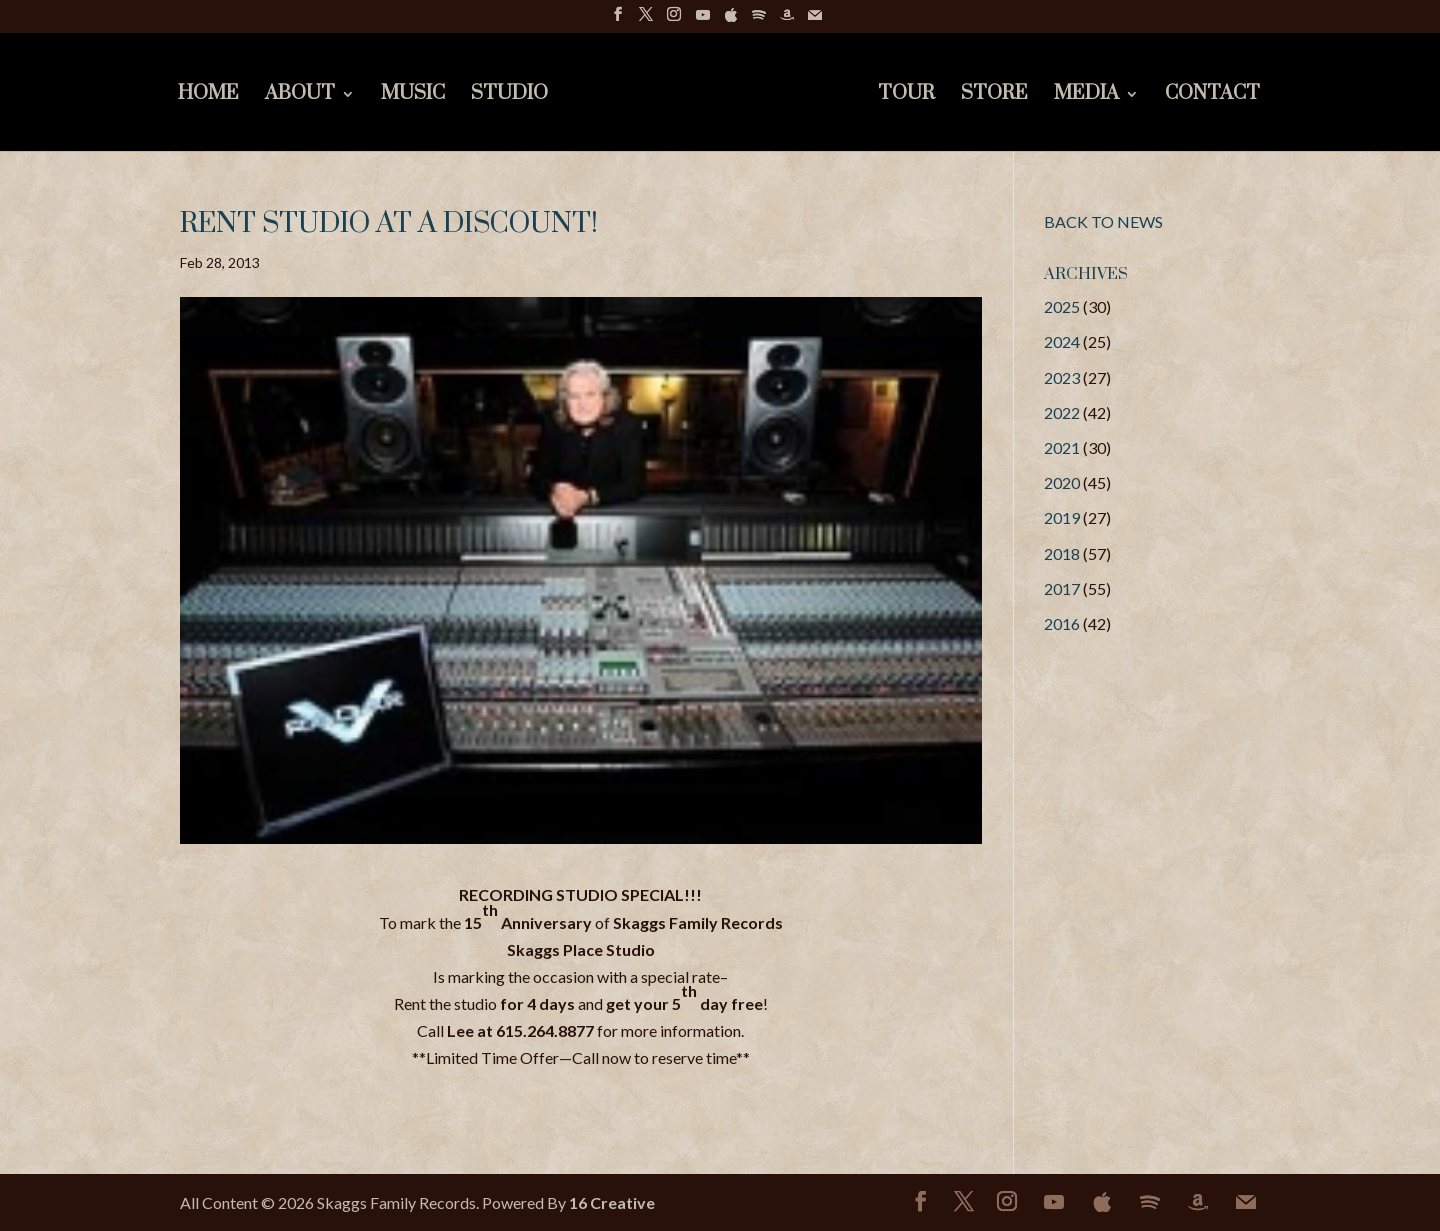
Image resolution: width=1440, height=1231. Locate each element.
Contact (1212, 96)
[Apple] (731, 20)
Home (208, 96)
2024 (1062, 341)
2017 (1062, 588)
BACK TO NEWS (1103, 221)
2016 (1062, 623)
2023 (1062, 377)
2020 (1062, 482)
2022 (1062, 412)
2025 (1062, 306)
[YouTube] (703, 20)
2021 (1062, 447)
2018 (1062, 553)
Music (413, 96)
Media (1086, 96)
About (300, 96)
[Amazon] (787, 20)
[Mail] (815, 20)
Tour (906, 96)
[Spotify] (759, 20)
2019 (1062, 517)
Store (994, 96)
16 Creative (612, 1202)
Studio (509, 96)
